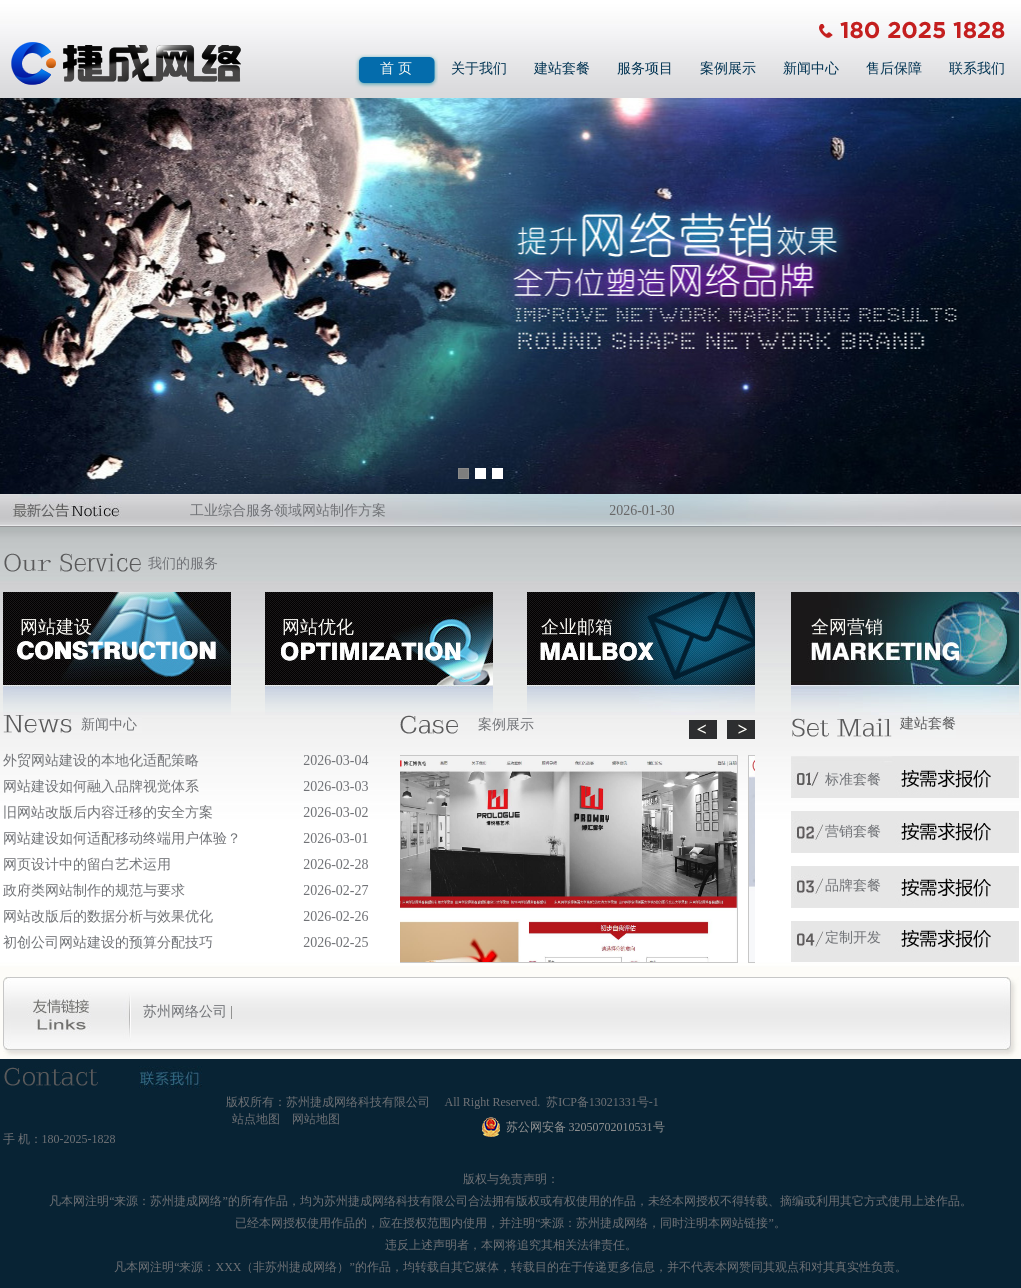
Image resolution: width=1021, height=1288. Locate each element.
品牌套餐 (853, 885)
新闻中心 (811, 68)
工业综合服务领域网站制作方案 (288, 510)
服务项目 (645, 68)
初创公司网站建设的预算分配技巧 (108, 942)
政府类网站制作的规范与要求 (94, 890)
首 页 (396, 68)
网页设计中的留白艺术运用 (87, 864)
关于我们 (479, 68)
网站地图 (316, 1119)
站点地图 (256, 1119)
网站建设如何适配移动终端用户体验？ (122, 838)
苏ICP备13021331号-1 (602, 1102)
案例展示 (728, 68)
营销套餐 (853, 831)
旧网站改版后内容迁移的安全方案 (108, 812)
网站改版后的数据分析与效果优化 (108, 916)
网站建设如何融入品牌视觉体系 (101, 786)
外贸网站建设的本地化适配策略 (101, 760)
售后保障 (894, 68)
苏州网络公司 (185, 1011)
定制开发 (853, 937)
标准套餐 (853, 779)
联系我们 (977, 68)
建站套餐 (562, 68)
